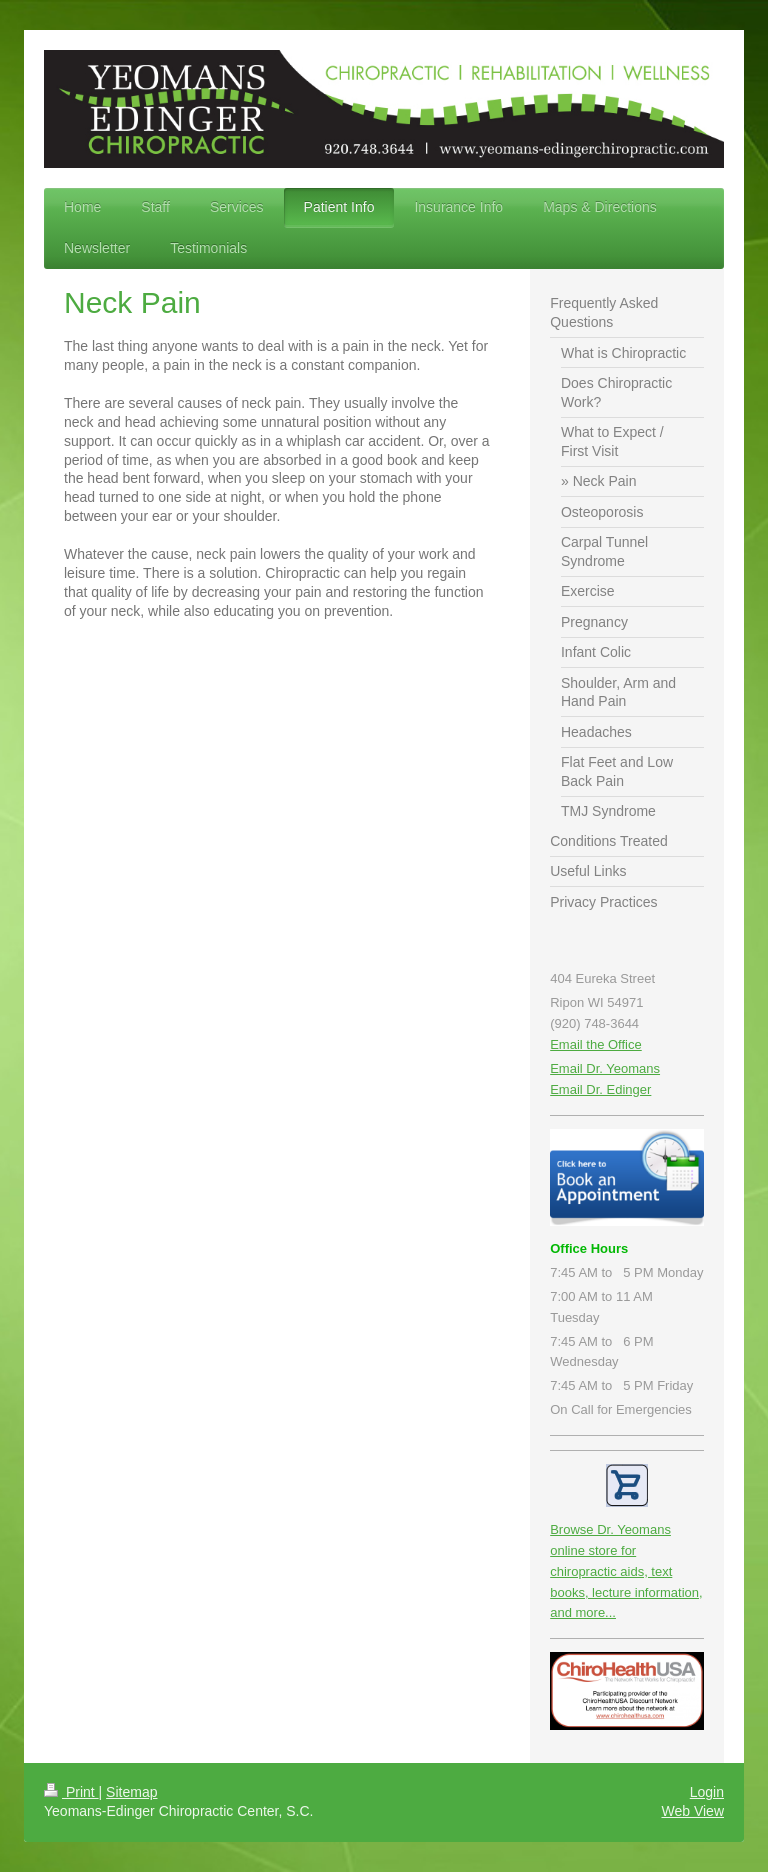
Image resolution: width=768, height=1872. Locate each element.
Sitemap (131, 1792)
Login (707, 1792)
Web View (692, 1811)
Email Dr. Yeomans (605, 1068)
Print (71, 1792)
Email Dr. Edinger (600, 1089)
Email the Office (596, 1044)
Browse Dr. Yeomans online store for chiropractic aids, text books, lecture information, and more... (626, 1571)
